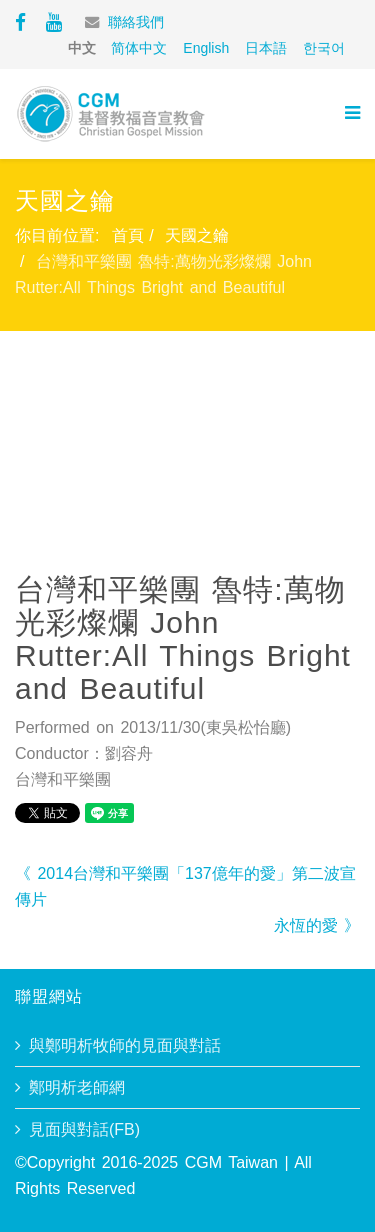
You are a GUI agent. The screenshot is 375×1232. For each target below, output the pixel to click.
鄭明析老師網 (77, 1087)
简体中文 (139, 48)
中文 (82, 48)
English (206, 48)
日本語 (266, 48)
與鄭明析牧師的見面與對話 (125, 1045)
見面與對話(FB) (84, 1129)
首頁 (128, 235)
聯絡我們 (136, 22)
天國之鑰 (197, 235)
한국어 (324, 48)
